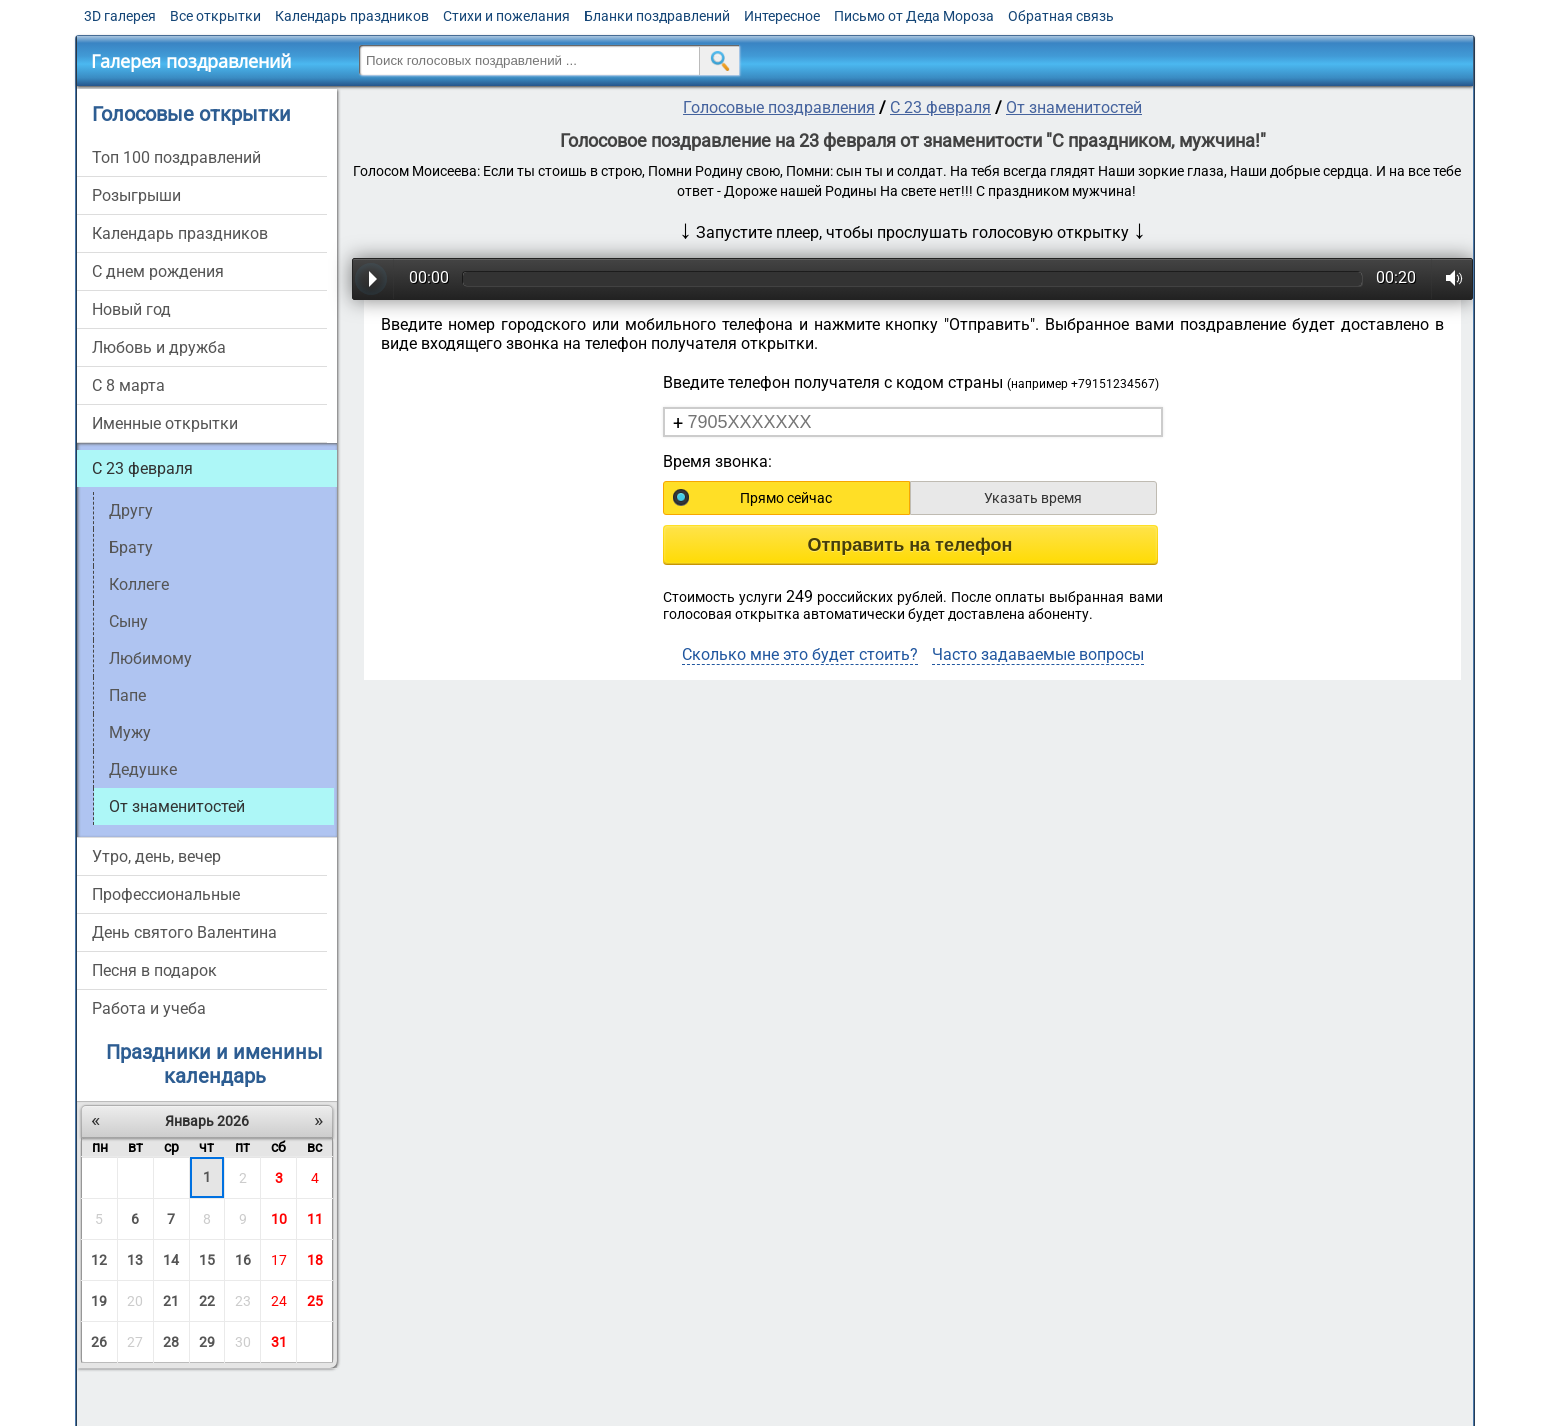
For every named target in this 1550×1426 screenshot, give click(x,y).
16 (243, 1260)
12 (99, 1260)
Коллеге (139, 584)
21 (171, 1301)
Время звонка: (717, 461)
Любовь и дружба (159, 347)
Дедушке (143, 769)
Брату (131, 547)
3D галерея (120, 16)
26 (99, 1342)
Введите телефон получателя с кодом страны (911, 382)
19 (99, 1301)
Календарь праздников (352, 16)
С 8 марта (128, 385)
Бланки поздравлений (657, 16)
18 (315, 1260)
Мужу (130, 732)
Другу (131, 510)
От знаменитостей (1074, 107)
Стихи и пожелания (506, 16)
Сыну (128, 621)
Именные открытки (165, 423)
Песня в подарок (154, 970)
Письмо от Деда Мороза (914, 16)
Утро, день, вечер (156, 856)
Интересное (782, 16)
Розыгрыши (136, 195)
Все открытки (215, 16)
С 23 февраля (142, 468)
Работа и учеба (149, 1008)
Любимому (150, 658)
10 (279, 1219)
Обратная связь (1061, 16)
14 (171, 1260)
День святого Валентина (184, 932)
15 (207, 1260)
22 (207, 1301)
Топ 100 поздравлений (176, 157)
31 (279, 1342)
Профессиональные (166, 894)
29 (207, 1342)
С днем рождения (158, 271)
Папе (127, 695)
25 (315, 1301)
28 (171, 1342)
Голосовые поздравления (779, 107)
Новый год (131, 309)
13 (135, 1260)
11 (315, 1219)
